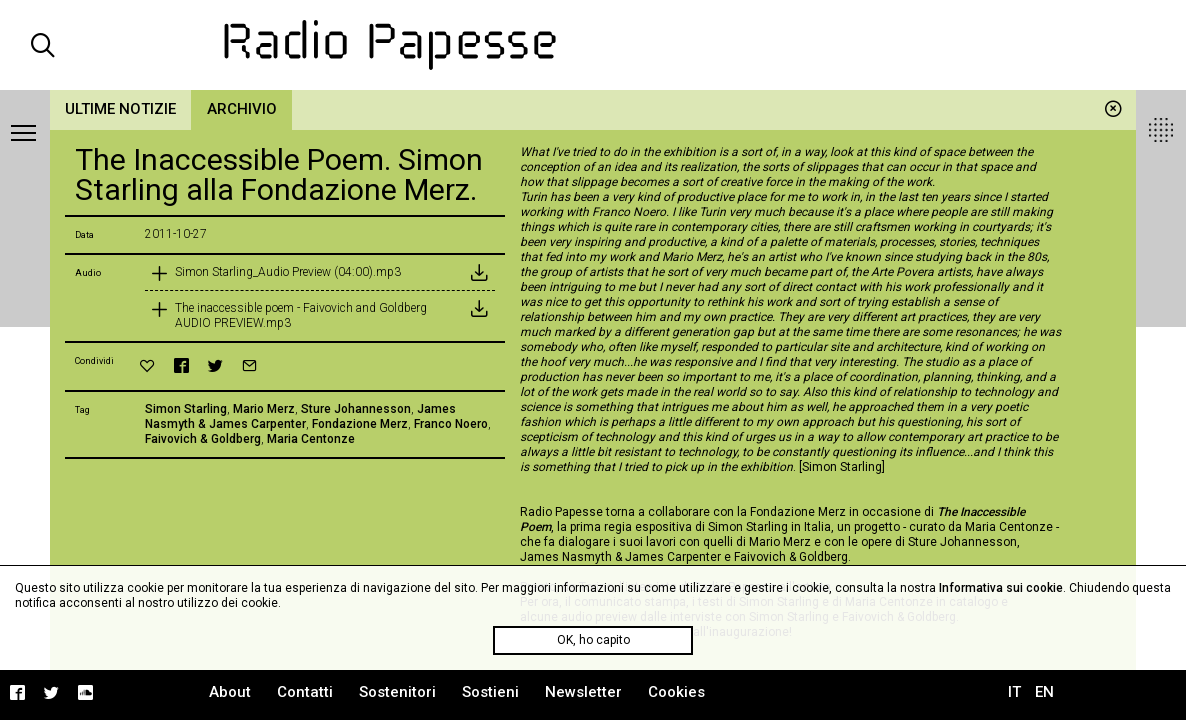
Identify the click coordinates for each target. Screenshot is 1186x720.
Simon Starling (186, 409)
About (230, 692)
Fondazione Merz (360, 424)
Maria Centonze (311, 439)
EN (1044, 692)
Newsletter (583, 692)
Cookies (676, 692)
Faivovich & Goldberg (203, 439)
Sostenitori (397, 692)
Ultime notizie (120, 109)
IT (1014, 692)
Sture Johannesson (356, 409)
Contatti (305, 692)
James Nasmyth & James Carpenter (300, 416)
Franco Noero (451, 424)
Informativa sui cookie (1001, 588)
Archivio (242, 109)
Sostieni (490, 692)
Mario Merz (264, 409)
